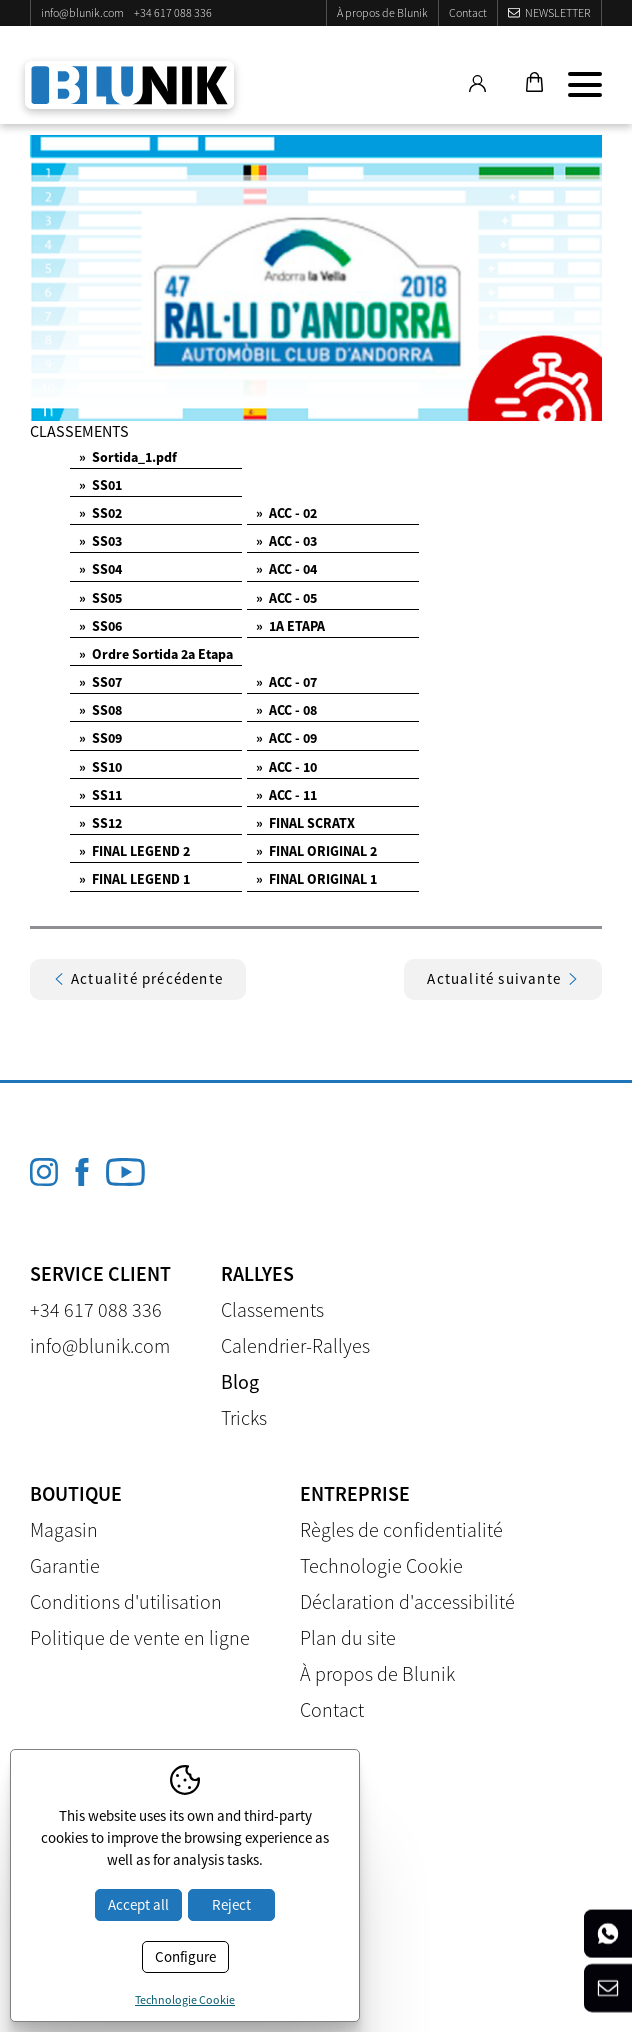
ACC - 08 (286, 710)
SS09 (100, 738)
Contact (468, 12)
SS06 (100, 626)
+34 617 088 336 (173, 12)
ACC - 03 (286, 541)
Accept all (138, 1904)
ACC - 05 (286, 598)
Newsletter (558, 12)
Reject (231, 1904)
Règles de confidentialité (401, 1529)
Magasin (64, 1529)
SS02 (100, 513)
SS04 (100, 569)
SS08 (100, 710)
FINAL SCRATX (305, 823)
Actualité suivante (503, 978)
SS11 (100, 795)
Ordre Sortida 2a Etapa (156, 654)
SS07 (100, 682)
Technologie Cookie (381, 1565)
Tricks (244, 1417)
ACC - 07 (286, 682)
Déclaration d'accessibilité (407, 1601)
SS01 (100, 485)
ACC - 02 (286, 513)
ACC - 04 (286, 569)
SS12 (100, 823)
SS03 (100, 541)
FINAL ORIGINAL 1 (316, 879)
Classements (272, 1309)
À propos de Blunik (382, 12)
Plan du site (348, 1637)
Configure (185, 1956)
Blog (240, 1381)
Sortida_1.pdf (128, 457)
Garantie (65, 1565)
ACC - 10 (286, 767)
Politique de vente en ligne (140, 1637)
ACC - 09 (286, 738)
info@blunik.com (82, 12)
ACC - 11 (286, 795)
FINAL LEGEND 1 (134, 879)
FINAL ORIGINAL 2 (316, 851)
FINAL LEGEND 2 (134, 851)
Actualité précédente (138, 978)
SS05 (100, 598)
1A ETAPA (290, 626)
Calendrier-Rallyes (295, 1345)
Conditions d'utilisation (126, 1601)
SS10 (100, 767)
